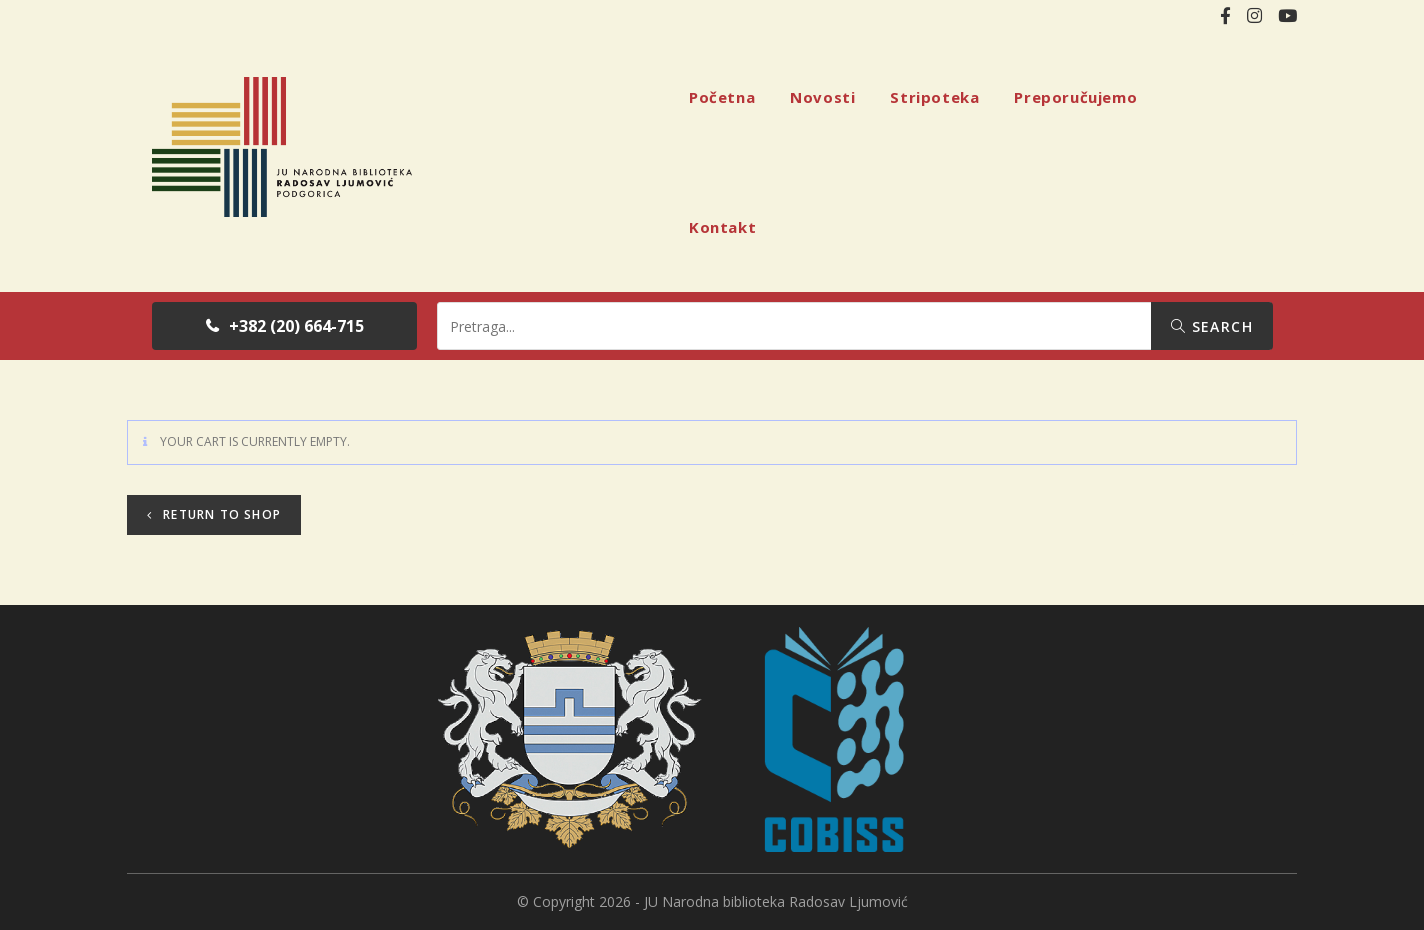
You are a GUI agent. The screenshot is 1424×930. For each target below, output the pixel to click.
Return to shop (220, 514)
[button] (284, 326)
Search (1212, 326)
